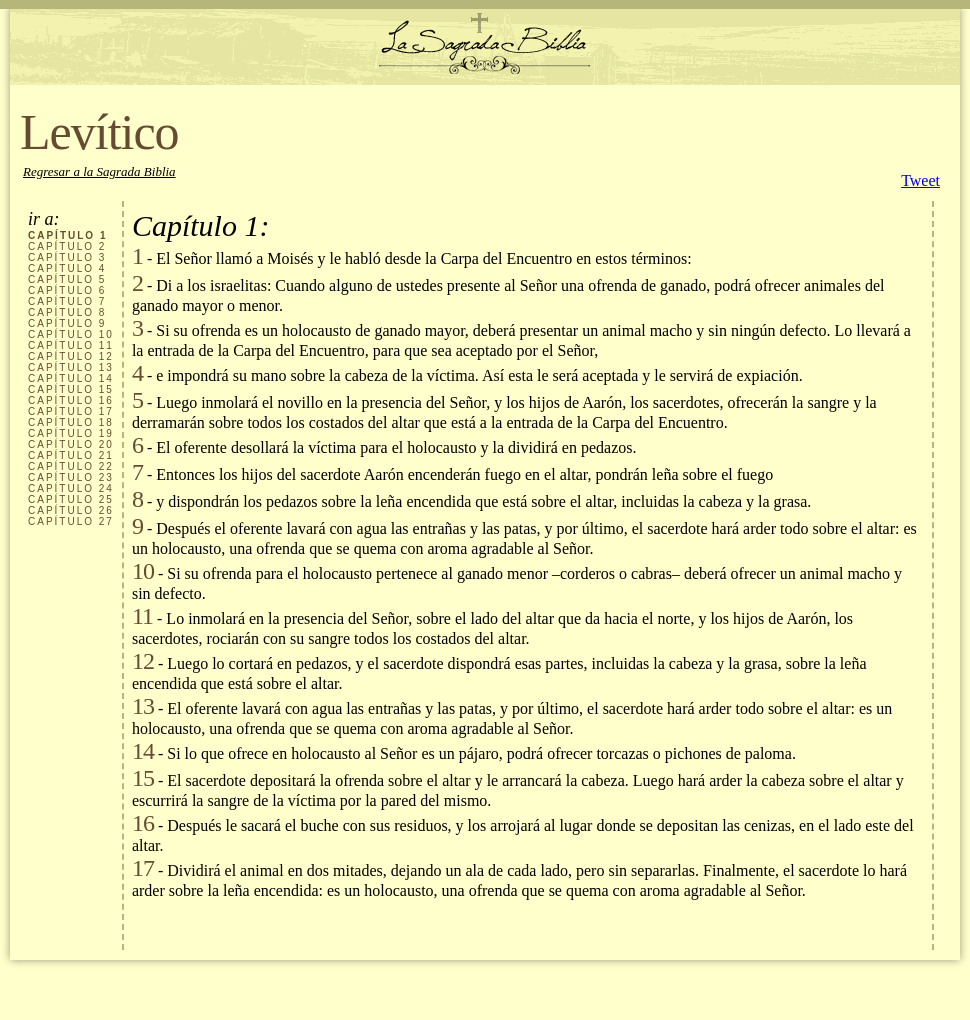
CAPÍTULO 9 (67, 323)
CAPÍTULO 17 (71, 411)
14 (143, 751)
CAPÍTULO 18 (71, 422)
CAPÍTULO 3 (67, 257)
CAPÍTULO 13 (71, 367)
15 (143, 778)
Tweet (920, 180)
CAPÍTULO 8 (67, 312)
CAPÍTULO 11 (71, 345)
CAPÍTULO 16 (71, 400)
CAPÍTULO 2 (67, 246)
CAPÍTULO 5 (67, 279)
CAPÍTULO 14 (71, 378)
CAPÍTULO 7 (67, 301)
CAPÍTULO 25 (71, 499)
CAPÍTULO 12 (71, 356)
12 (143, 661)
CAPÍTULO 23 (71, 477)
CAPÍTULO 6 (67, 290)
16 (143, 823)
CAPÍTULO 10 (71, 334)
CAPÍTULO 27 (71, 521)
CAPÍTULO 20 (71, 444)
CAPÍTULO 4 (67, 268)
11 (142, 616)
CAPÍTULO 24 (71, 488)
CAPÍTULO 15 (71, 389)
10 (143, 571)
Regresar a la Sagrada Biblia (99, 171)
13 (143, 706)
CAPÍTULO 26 (71, 510)
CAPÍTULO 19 (71, 433)
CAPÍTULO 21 (71, 455)
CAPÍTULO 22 (71, 466)
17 (143, 868)
